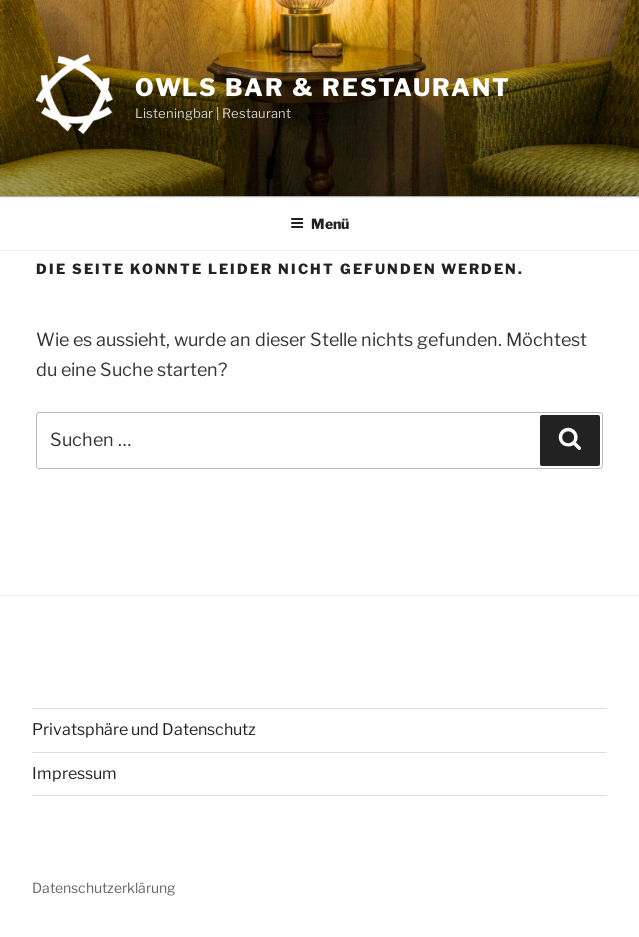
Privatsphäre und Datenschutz (144, 729)
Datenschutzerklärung (103, 887)
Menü (319, 223)
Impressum (74, 773)
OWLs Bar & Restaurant (323, 87)
